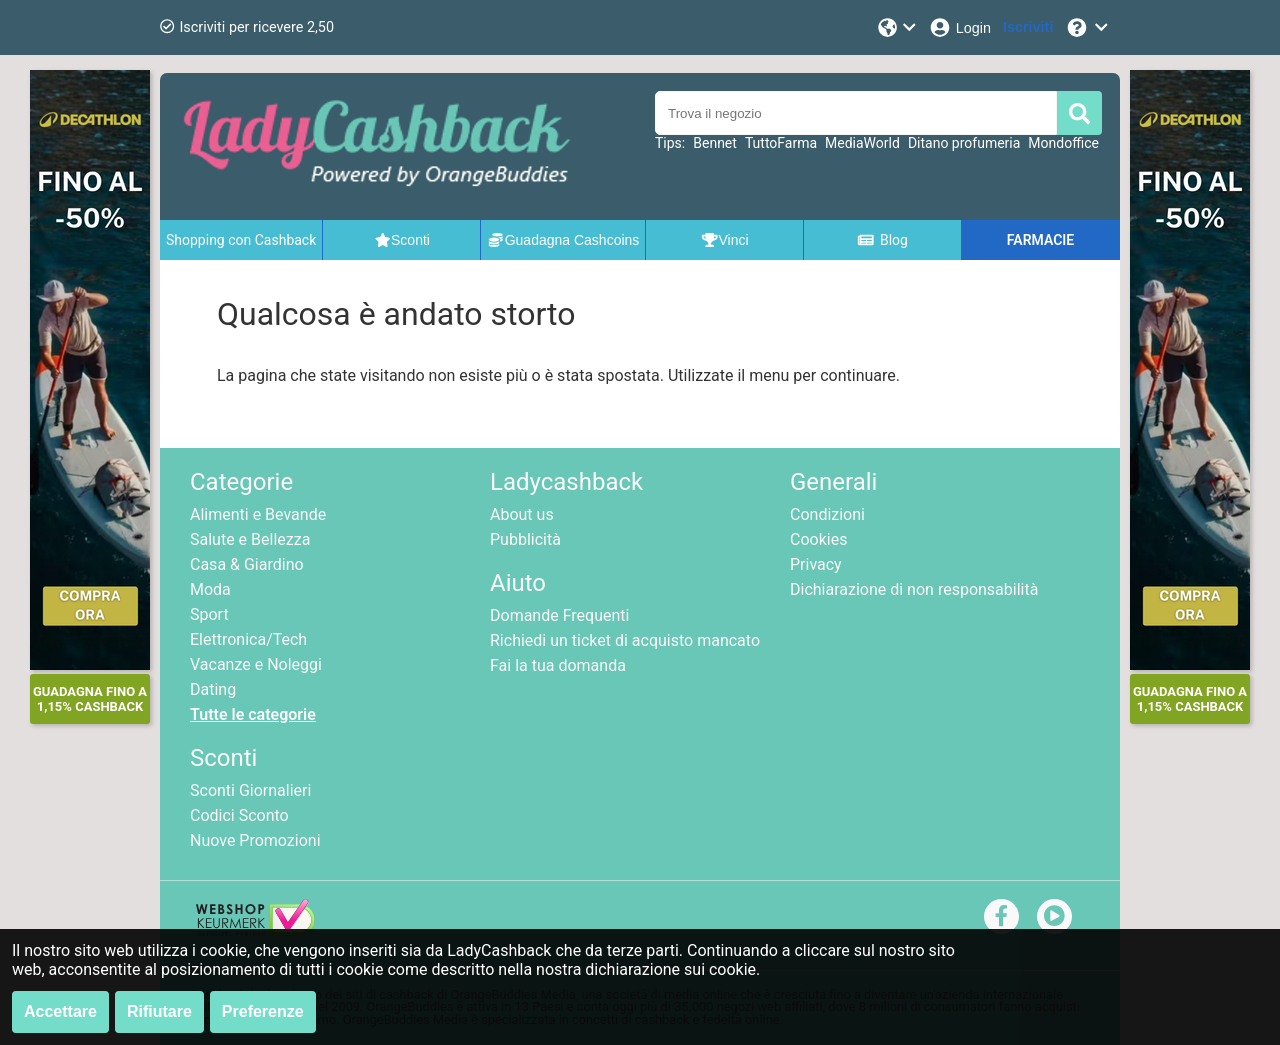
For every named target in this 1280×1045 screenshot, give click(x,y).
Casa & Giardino (247, 564)
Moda (210, 589)
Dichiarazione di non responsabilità (914, 589)
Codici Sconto (239, 815)
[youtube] (1054, 915)
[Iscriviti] (1028, 27)
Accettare (60, 1011)
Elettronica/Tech (248, 639)
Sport (209, 614)
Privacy (816, 564)
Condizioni (827, 514)
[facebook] (1001, 915)
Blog (882, 240)
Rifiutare (159, 1011)
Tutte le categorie (253, 714)
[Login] (959, 27)
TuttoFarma (781, 143)
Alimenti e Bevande (258, 514)
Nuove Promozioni (255, 840)
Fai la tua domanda (558, 665)
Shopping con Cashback (241, 240)
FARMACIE (1040, 240)
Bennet (715, 143)
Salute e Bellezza (250, 539)
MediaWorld (862, 143)
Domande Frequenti (559, 615)
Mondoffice (1063, 143)
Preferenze (263, 1011)
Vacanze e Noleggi (256, 664)
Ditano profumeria (964, 143)
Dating (213, 689)
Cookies (818, 539)
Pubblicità (525, 539)
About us (522, 514)
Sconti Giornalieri (250, 790)
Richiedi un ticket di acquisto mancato (625, 640)
